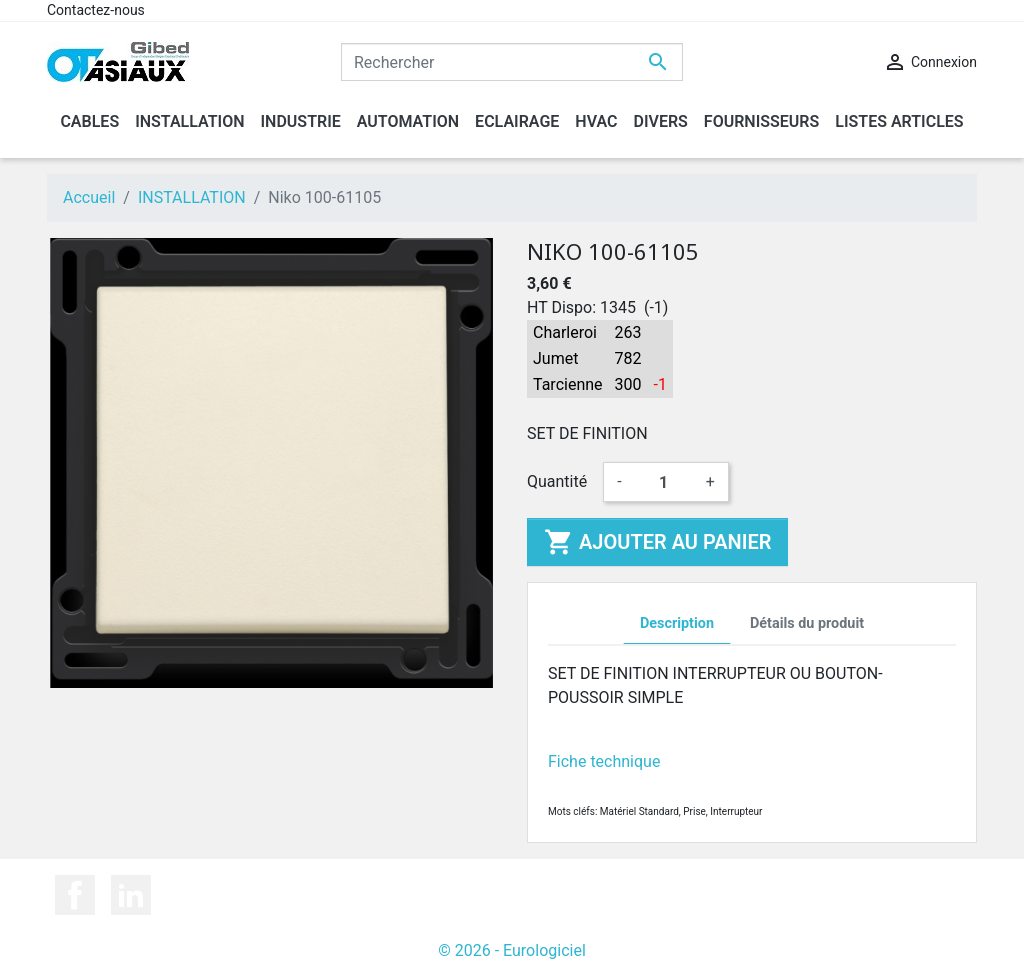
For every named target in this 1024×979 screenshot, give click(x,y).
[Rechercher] (512, 62)
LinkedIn (131, 895)
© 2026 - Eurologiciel (512, 950)
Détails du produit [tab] (807, 623)
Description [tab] (677, 623)
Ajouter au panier (657, 542)
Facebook (75, 895)
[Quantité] (664, 482)
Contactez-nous (96, 10)
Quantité (557, 481)
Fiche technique (604, 761)
